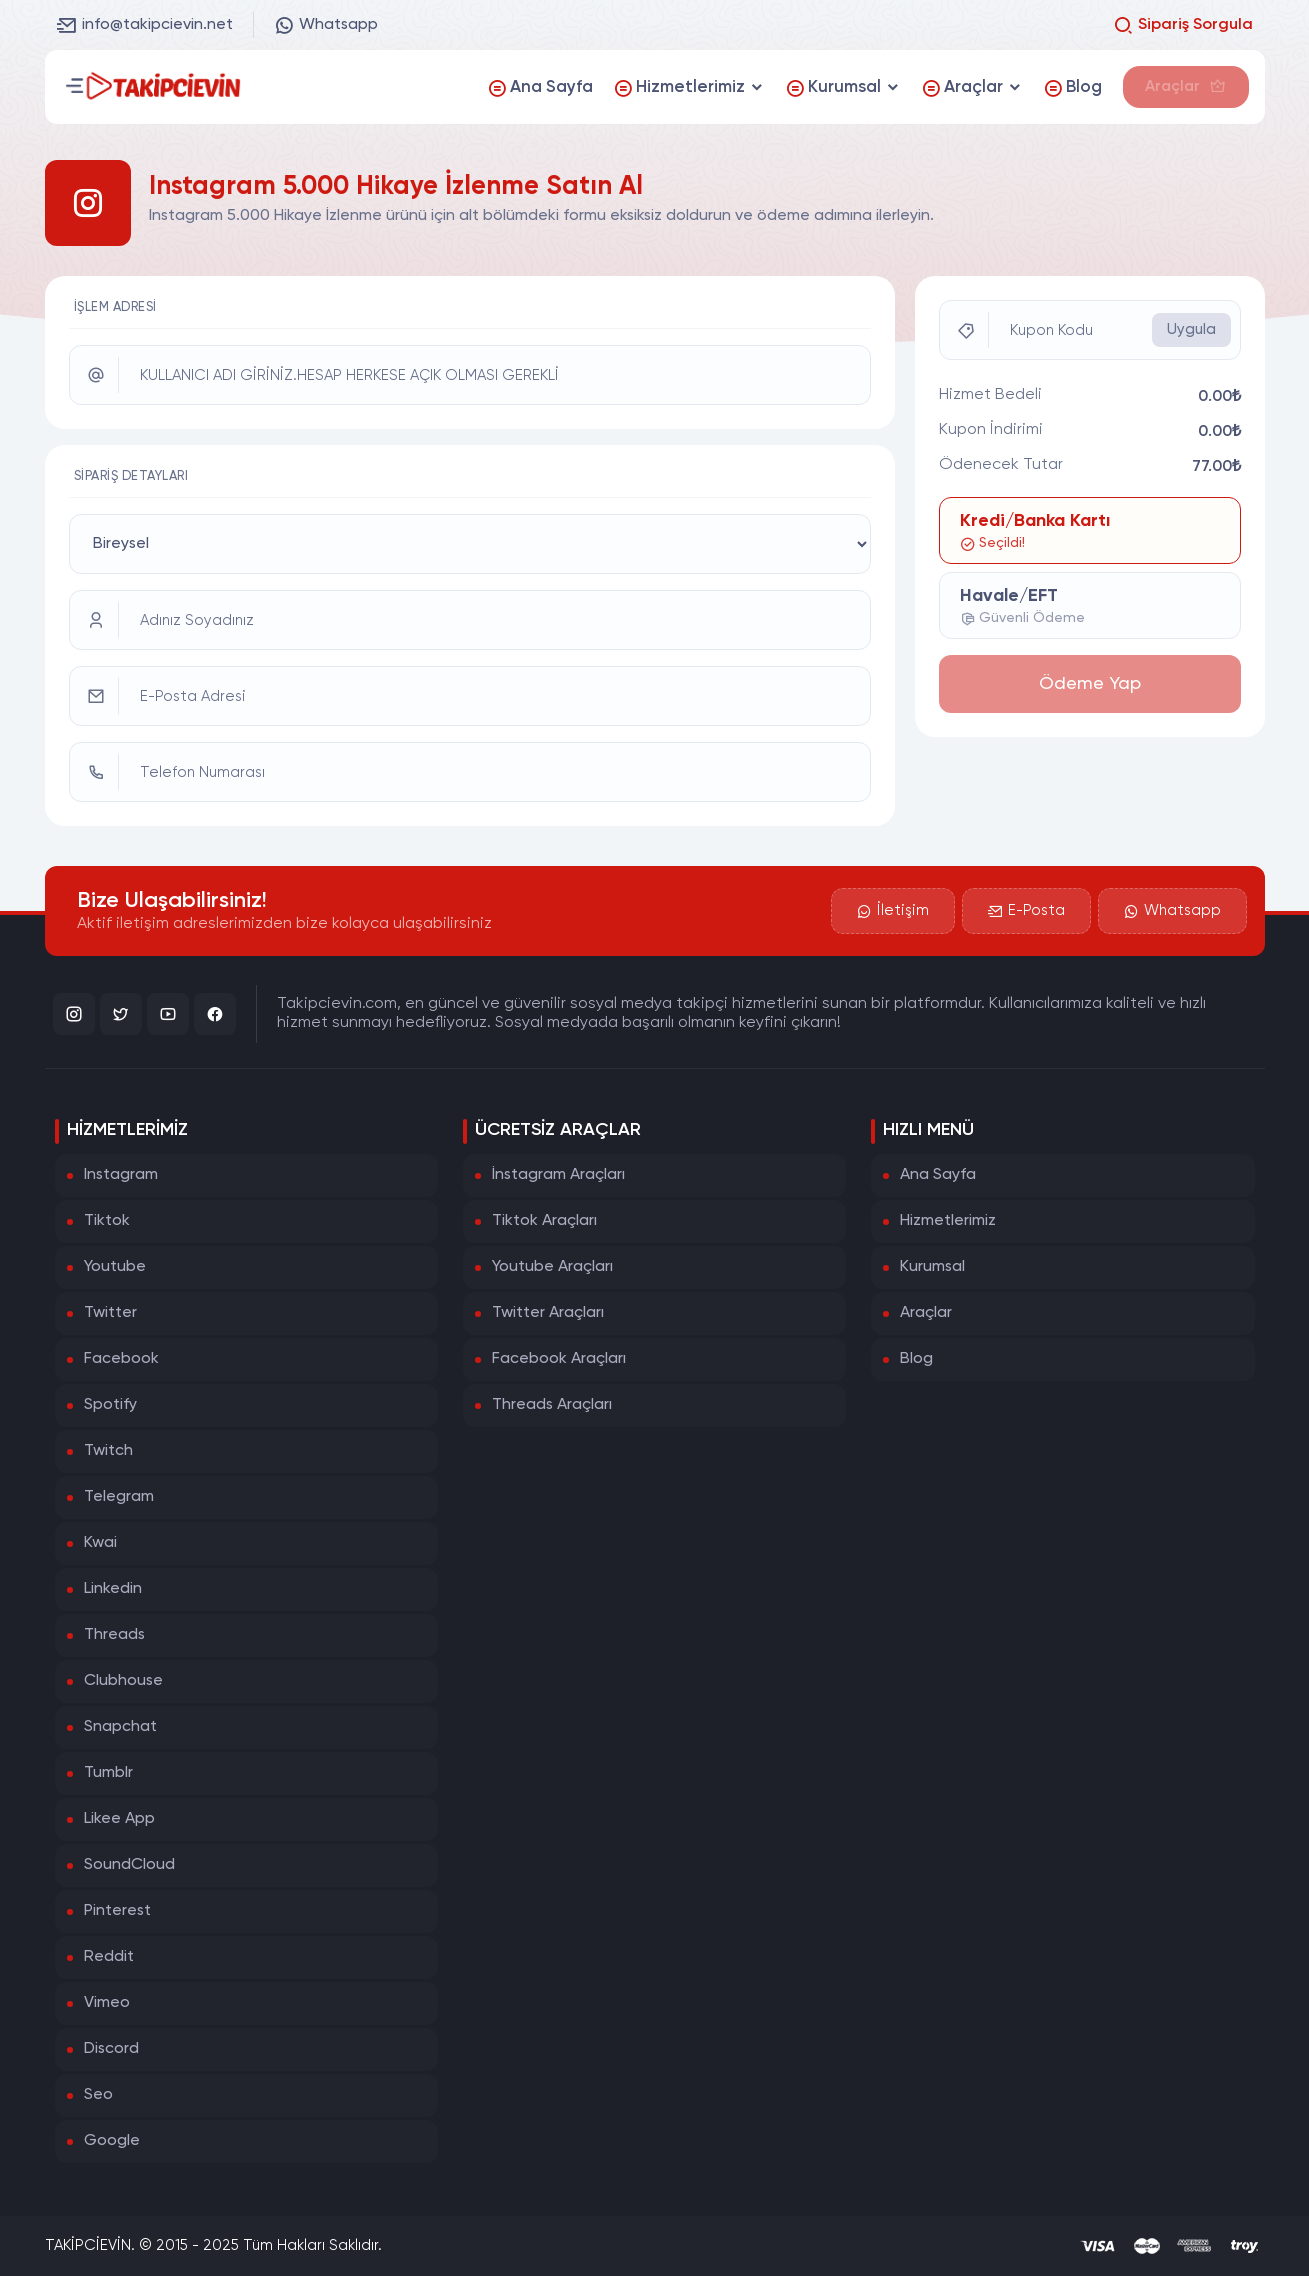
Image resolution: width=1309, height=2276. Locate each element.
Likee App (119, 1819)
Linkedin (113, 1589)
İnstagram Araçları (558, 1175)
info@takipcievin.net (145, 25)
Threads (114, 1635)
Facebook (121, 1359)
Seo (98, 2095)
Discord (111, 2049)
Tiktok (107, 1221)
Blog (916, 1359)
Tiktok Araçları (544, 1221)
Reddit (109, 1957)
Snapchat (120, 1727)
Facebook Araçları (559, 1359)
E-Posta (1024, 910)
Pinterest (117, 1911)
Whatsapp (326, 25)
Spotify (110, 1405)
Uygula (1191, 329)
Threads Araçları (552, 1405)
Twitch (108, 1451)
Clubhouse (123, 1681)
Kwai (100, 1543)
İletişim (891, 910)
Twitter (110, 1313)
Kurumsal (932, 1267)
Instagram (121, 1175)
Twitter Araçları (548, 1313)
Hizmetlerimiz (948, 1221)
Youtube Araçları (552, 1267)
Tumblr (108, 1773)
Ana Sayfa (938, 1175)
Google (112, 2141)
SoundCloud (129, 1865)
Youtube (115, 1267)
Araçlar (926, 1313)
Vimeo (107, 2003)
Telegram (119, 1497)
